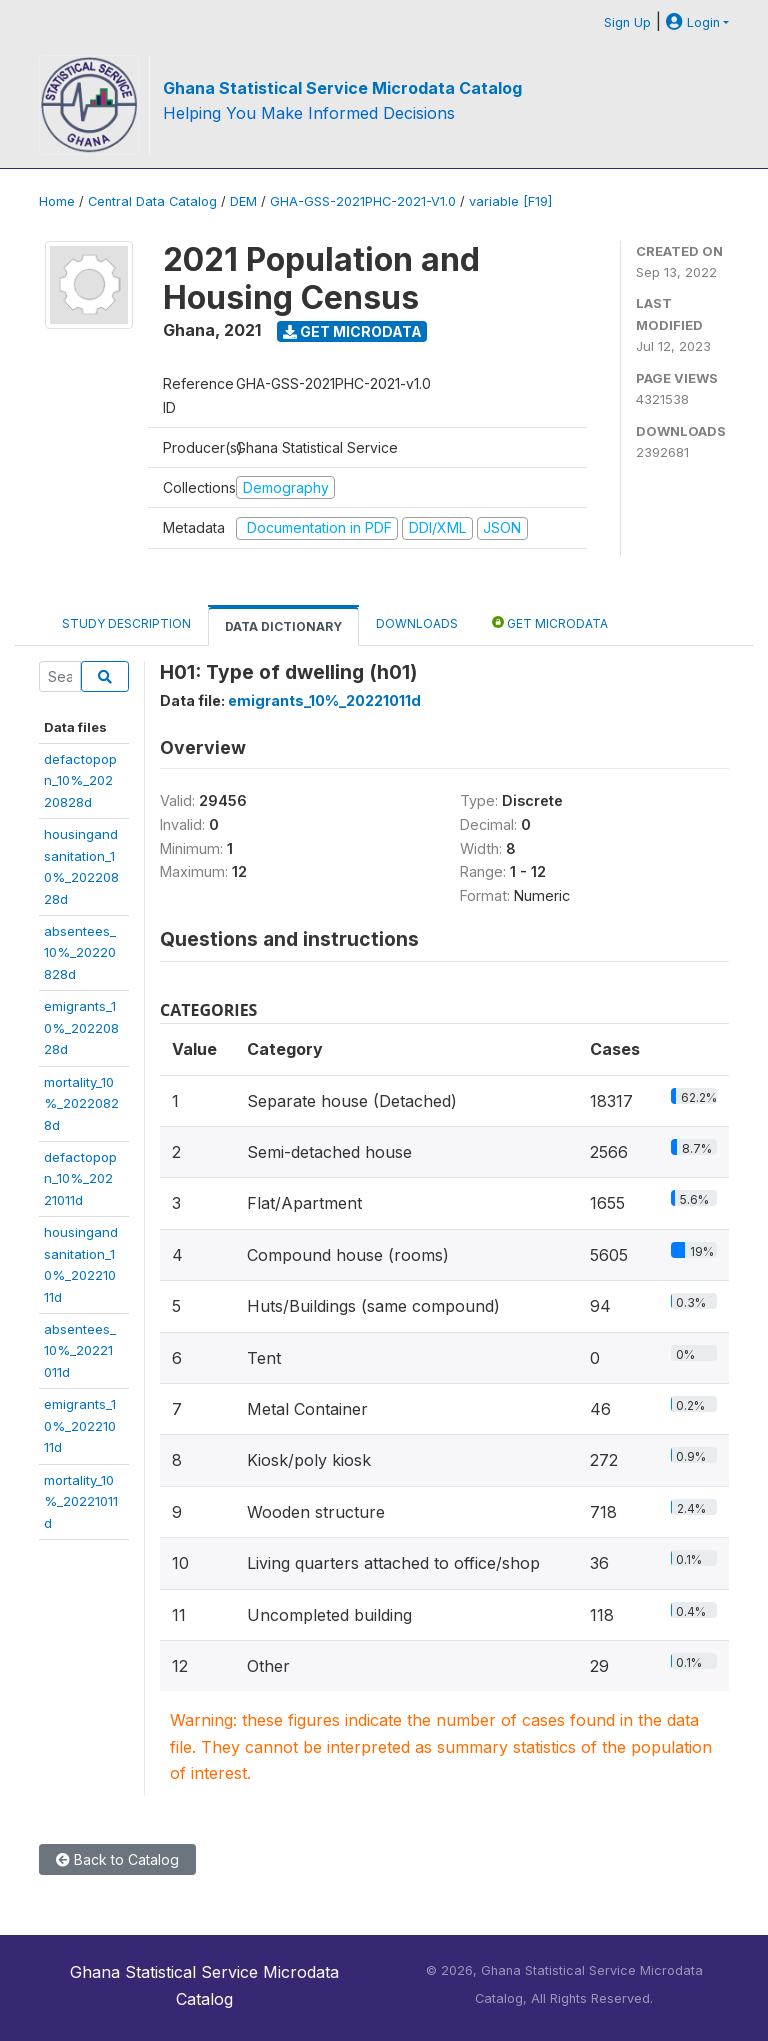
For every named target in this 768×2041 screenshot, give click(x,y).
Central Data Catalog (152, 201)
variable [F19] (510, 201)
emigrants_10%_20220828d (81, 1027)
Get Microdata (352, 331)
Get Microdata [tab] (550, 622)
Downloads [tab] (417, 623)
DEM (243, 201)
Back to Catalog (117, 1859)
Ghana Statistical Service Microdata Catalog (342, 88)
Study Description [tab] (126, 623)
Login (693, 22)
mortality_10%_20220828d (81, 1103)
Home (57, 201)
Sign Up (627, 22)
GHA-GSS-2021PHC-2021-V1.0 (363, 201)
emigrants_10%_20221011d (80, 1425)
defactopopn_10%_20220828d (80, 780)
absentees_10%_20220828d (80, 952)
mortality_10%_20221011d (81, 1501)
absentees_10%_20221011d (80, 1350)
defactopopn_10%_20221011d (80, 1178)
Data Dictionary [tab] (283, 626)
